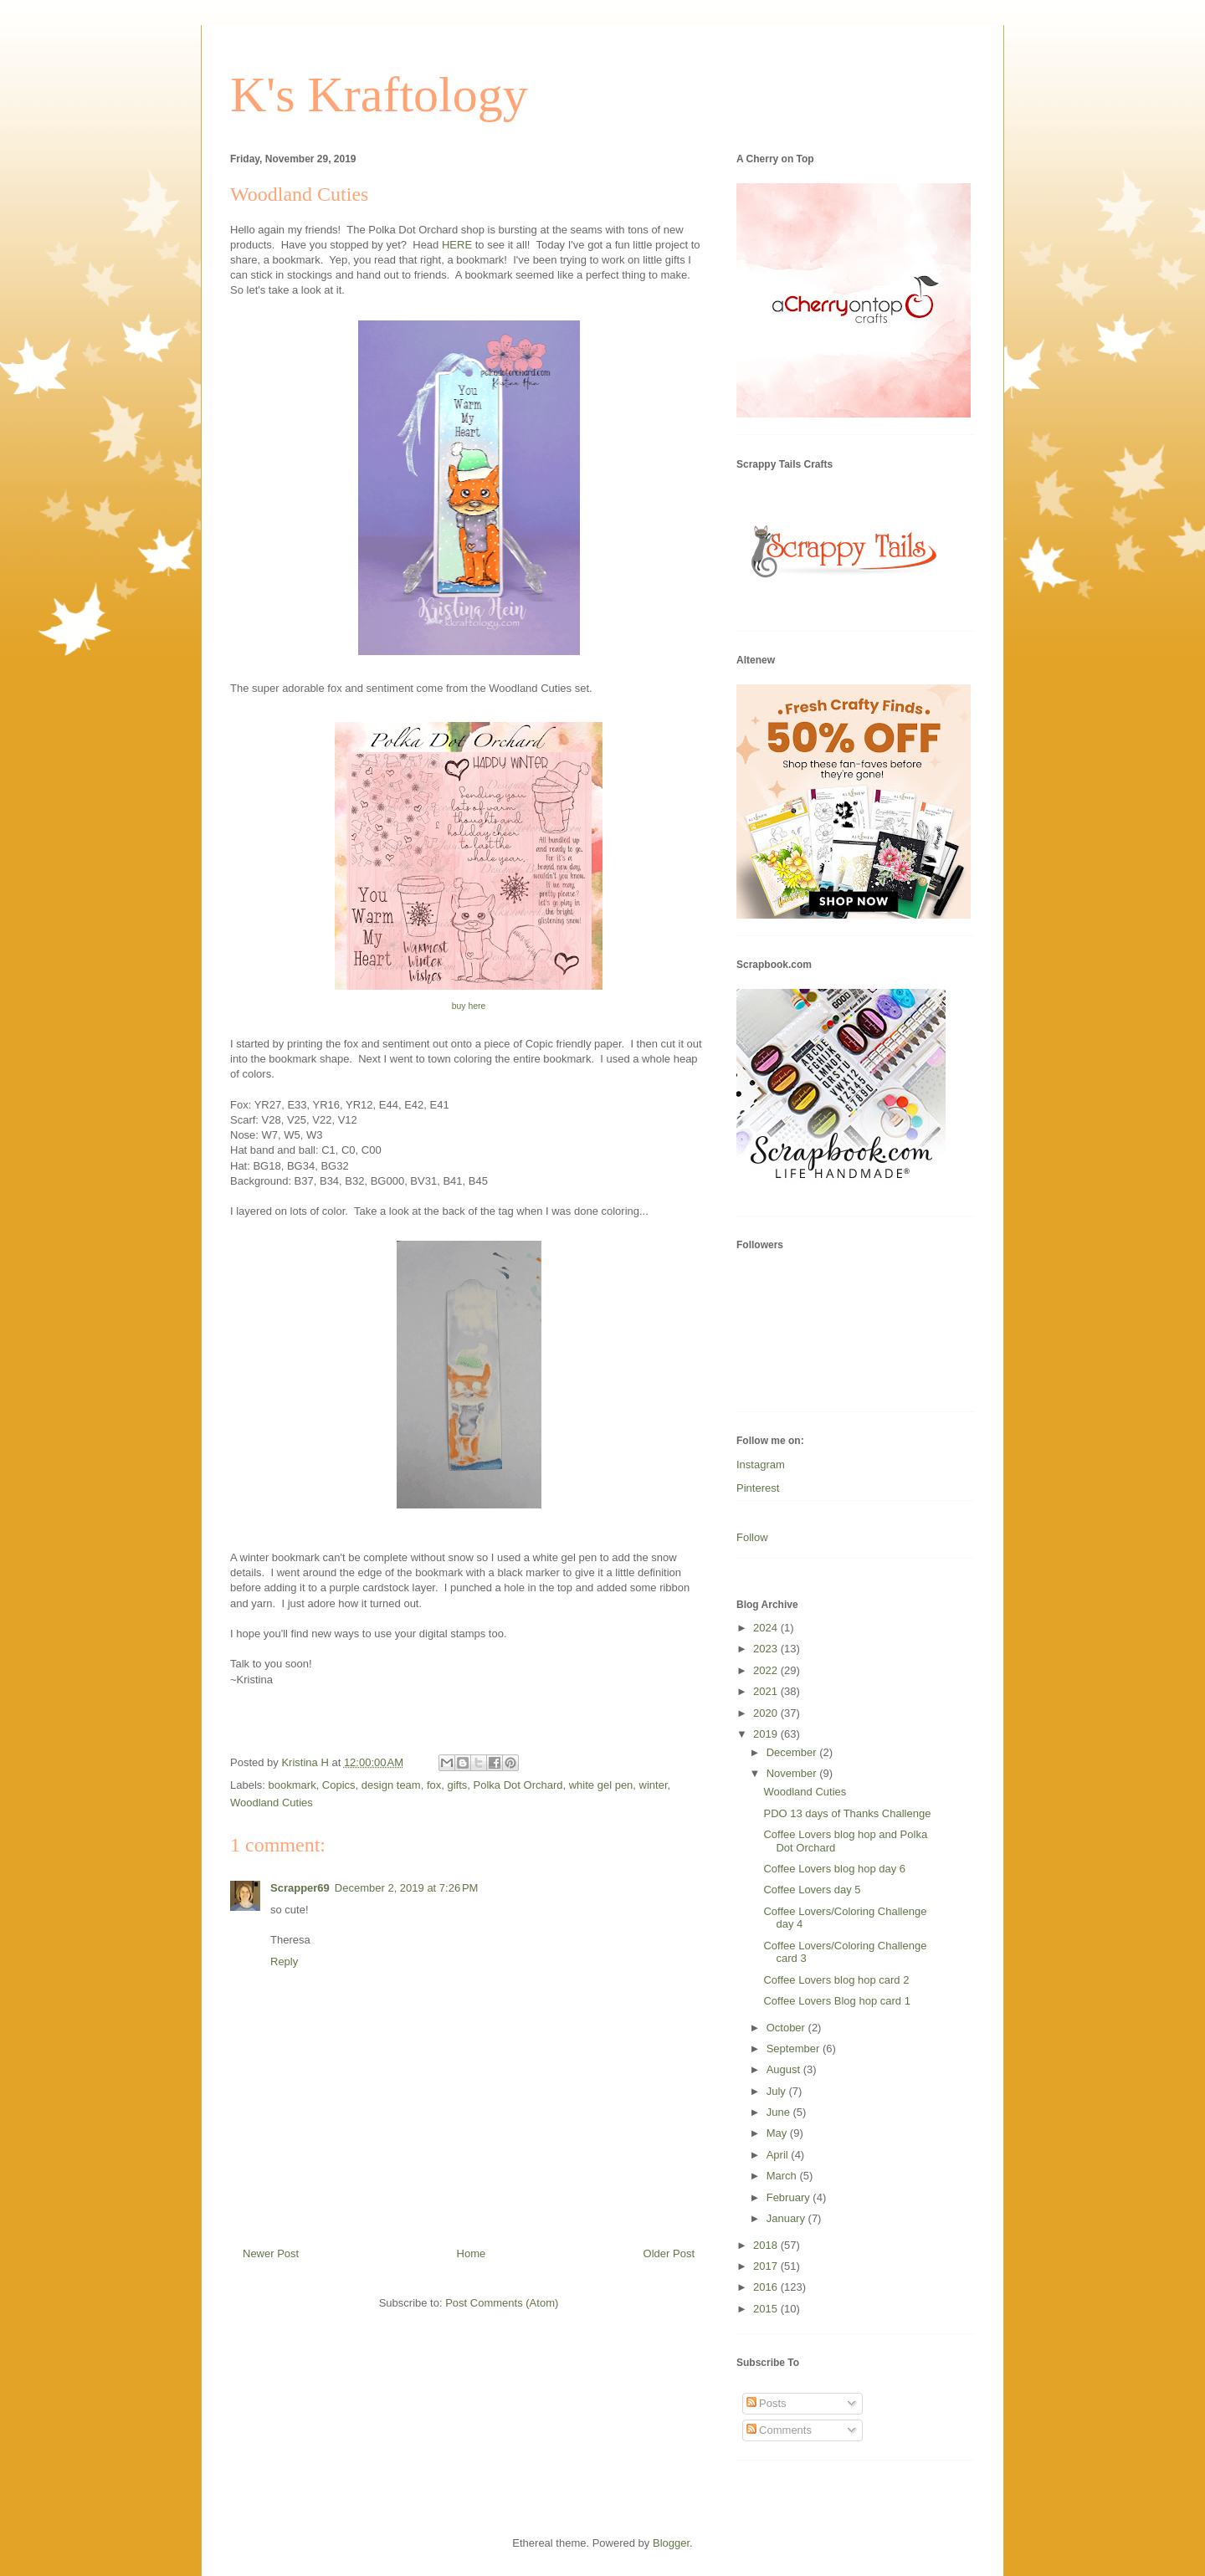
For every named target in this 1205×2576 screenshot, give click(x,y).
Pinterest (757, 1488)
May (778, 2133)
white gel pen (601, 1785)
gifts (457, 1785)
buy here (468, 1006)
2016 (767, 2287)
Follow (752, 1537)
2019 (767, 1734)
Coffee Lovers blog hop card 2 (836, 1980)
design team (391, 1785)
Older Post (669, 2253)
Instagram (760, 1464)
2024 (767, 1627)
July (778, 2091)
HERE (457, 244)
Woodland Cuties (271, 1802)
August (785, 2069)
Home (471, 2253)
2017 (767, 2266)
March (783, 2175)
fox (434, 1785)
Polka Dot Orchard (518, 1785)
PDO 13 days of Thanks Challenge (847, 1813)
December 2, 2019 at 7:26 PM (407, 1888)
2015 (767, 2308)
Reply (284, 1961)
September (795, 2048)
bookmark (292, 1785)
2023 (767, 1648)
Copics (339, 1785)
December (793, 1752)
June (780, 2112)
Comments (779, 2430)
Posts (766, 2403)
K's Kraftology (379, 94)
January (787, 2218)
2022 (767, 1670)
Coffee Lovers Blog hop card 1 (836, 2001)
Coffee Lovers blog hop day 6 (834, 1868)
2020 (767, 1713)
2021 (767, 1691)
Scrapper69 (300, 1888)
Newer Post (271, 2253)
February (790, 2197)
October (787, 2027)
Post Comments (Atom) (501, 2303)
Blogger (671, 2543)
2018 (767, 2245)
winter (653, 1785)
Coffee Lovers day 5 (811, 1889)
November (793, 1773)
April (779, 2154)
